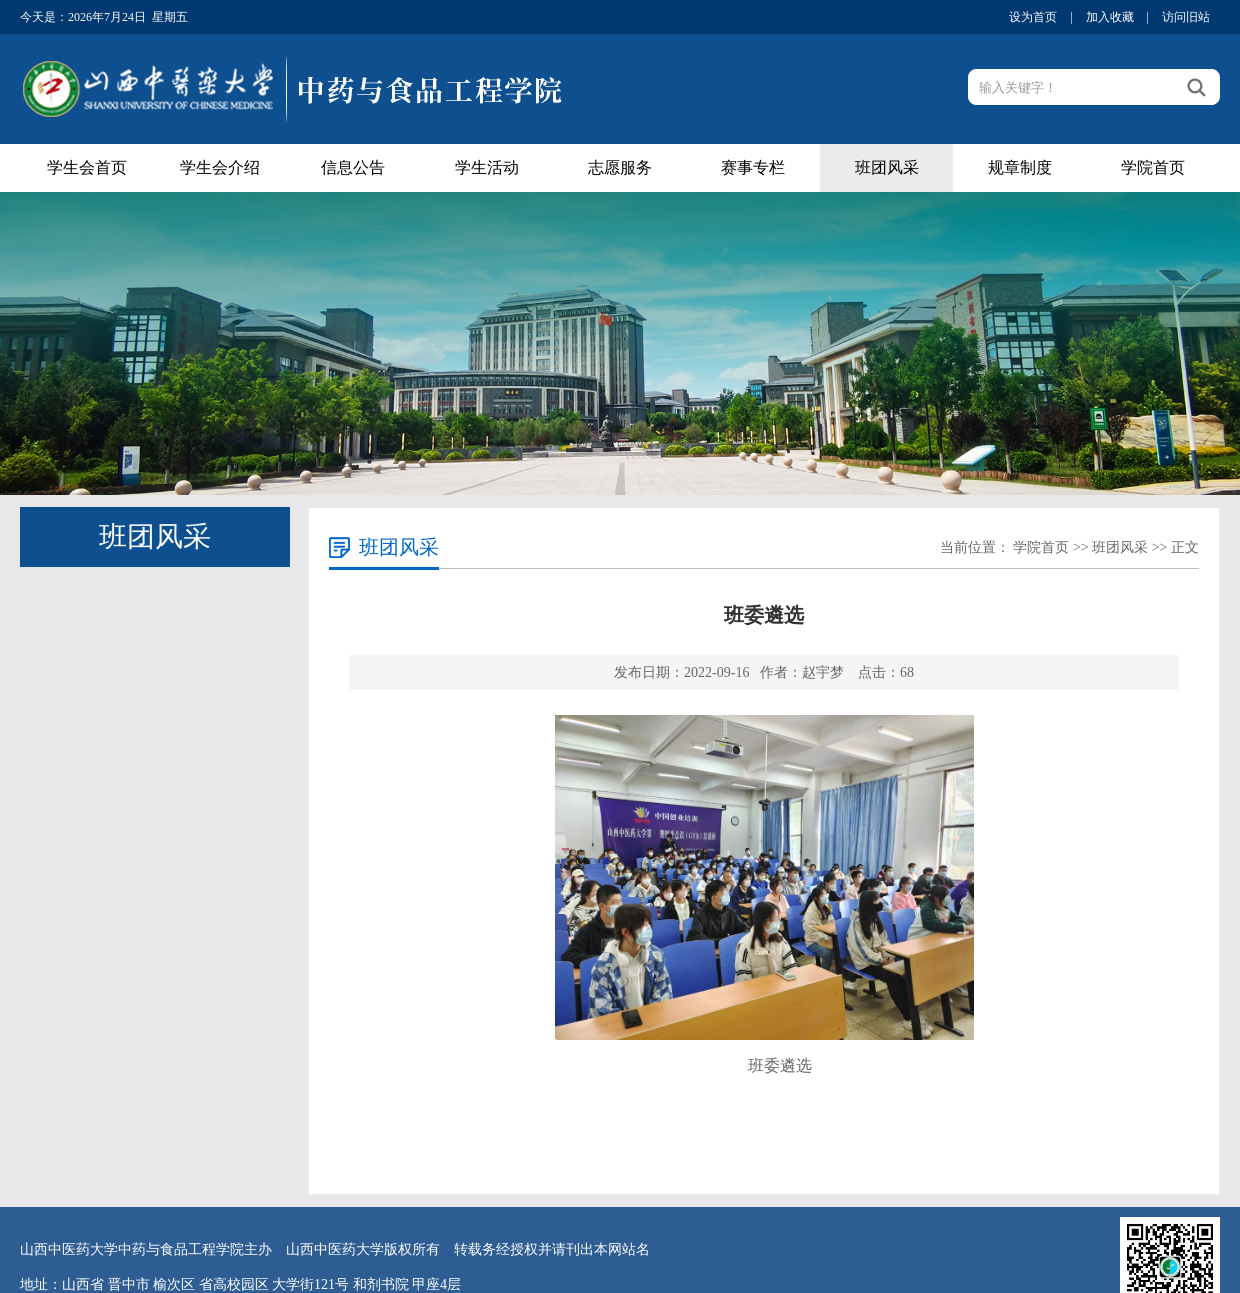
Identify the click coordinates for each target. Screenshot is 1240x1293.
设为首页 (1033, 17)
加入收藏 (1110, 17)
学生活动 (487, 167)
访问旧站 (1186, 17)
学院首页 (1153, 167)
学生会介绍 (220, 167)
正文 (1185, 547)
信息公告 (353, 167)
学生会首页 (87, 167)
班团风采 (887, 167)
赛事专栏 (753, 167)
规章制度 (1020, 167)
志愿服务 (620, 167)
